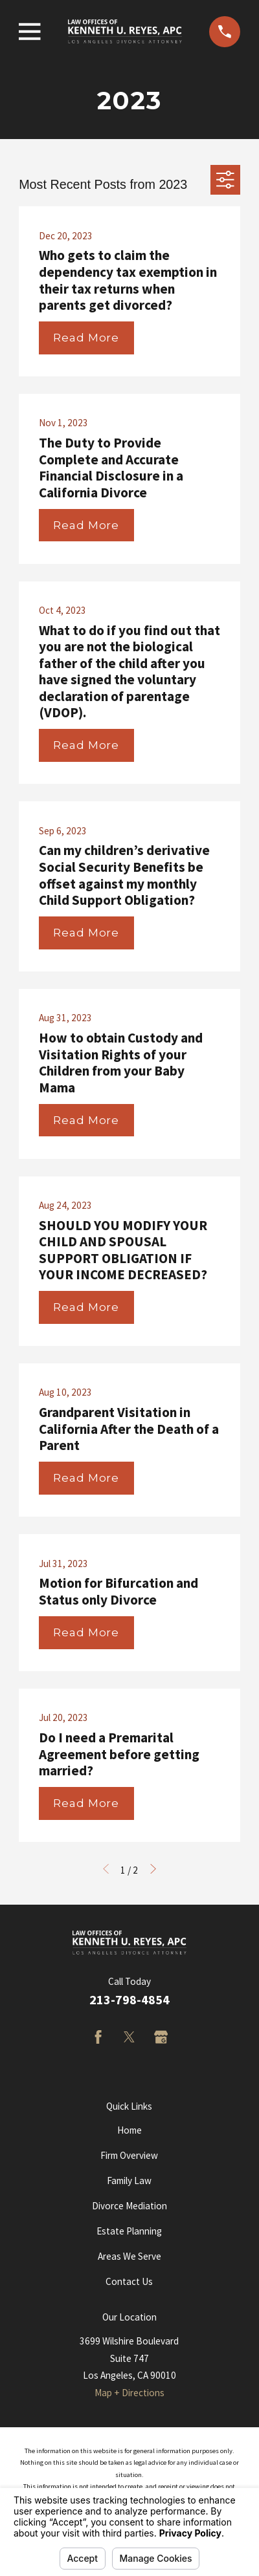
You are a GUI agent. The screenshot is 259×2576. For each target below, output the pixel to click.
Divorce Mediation (129, 2206)
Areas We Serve (129, 2256)
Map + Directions (129, 2393)
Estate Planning (129, 2231)
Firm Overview (129, 2155)
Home (129, 2130)
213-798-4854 (129, 1999)
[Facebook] (98, 2037)
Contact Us (129, 2281)
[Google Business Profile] (161, 2037)
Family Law (129, 2180)
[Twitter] (129, 2037)
